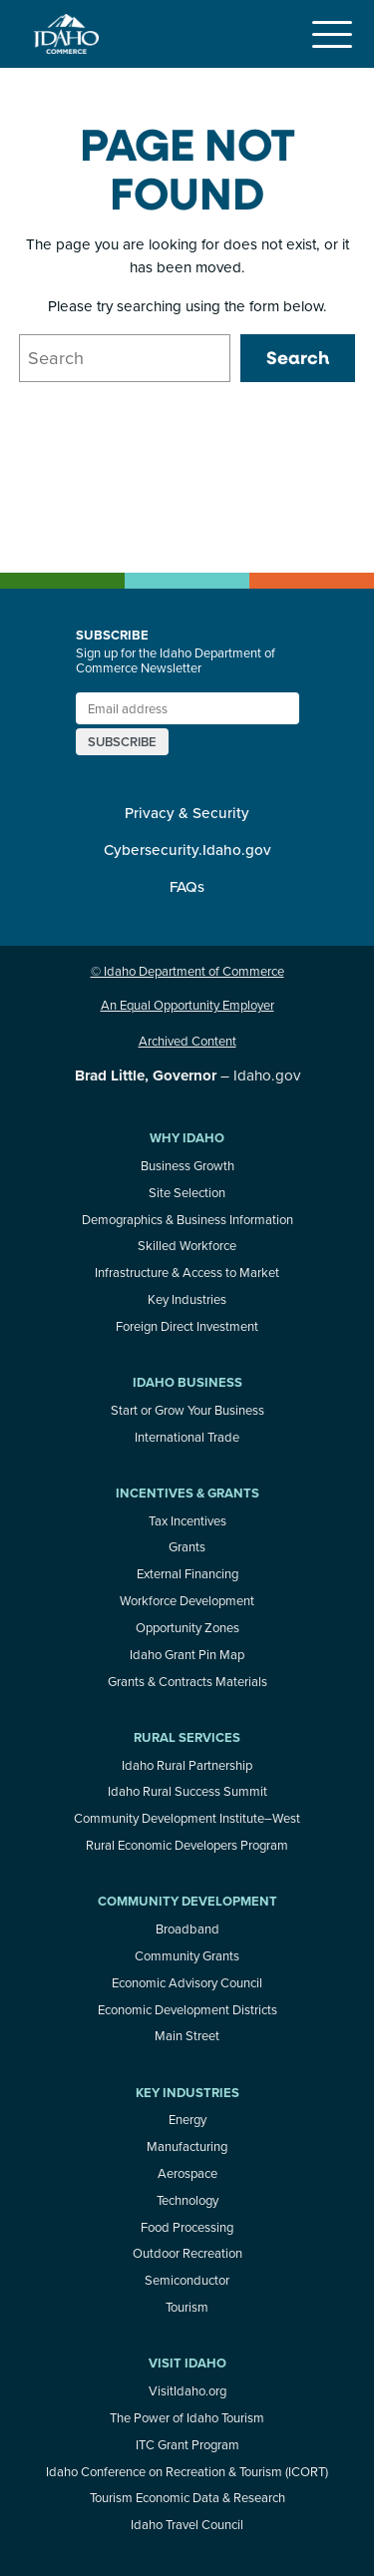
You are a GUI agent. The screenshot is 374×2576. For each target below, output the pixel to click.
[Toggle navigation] (331, 34)
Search (297, 357)
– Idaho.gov (187, 1075)
